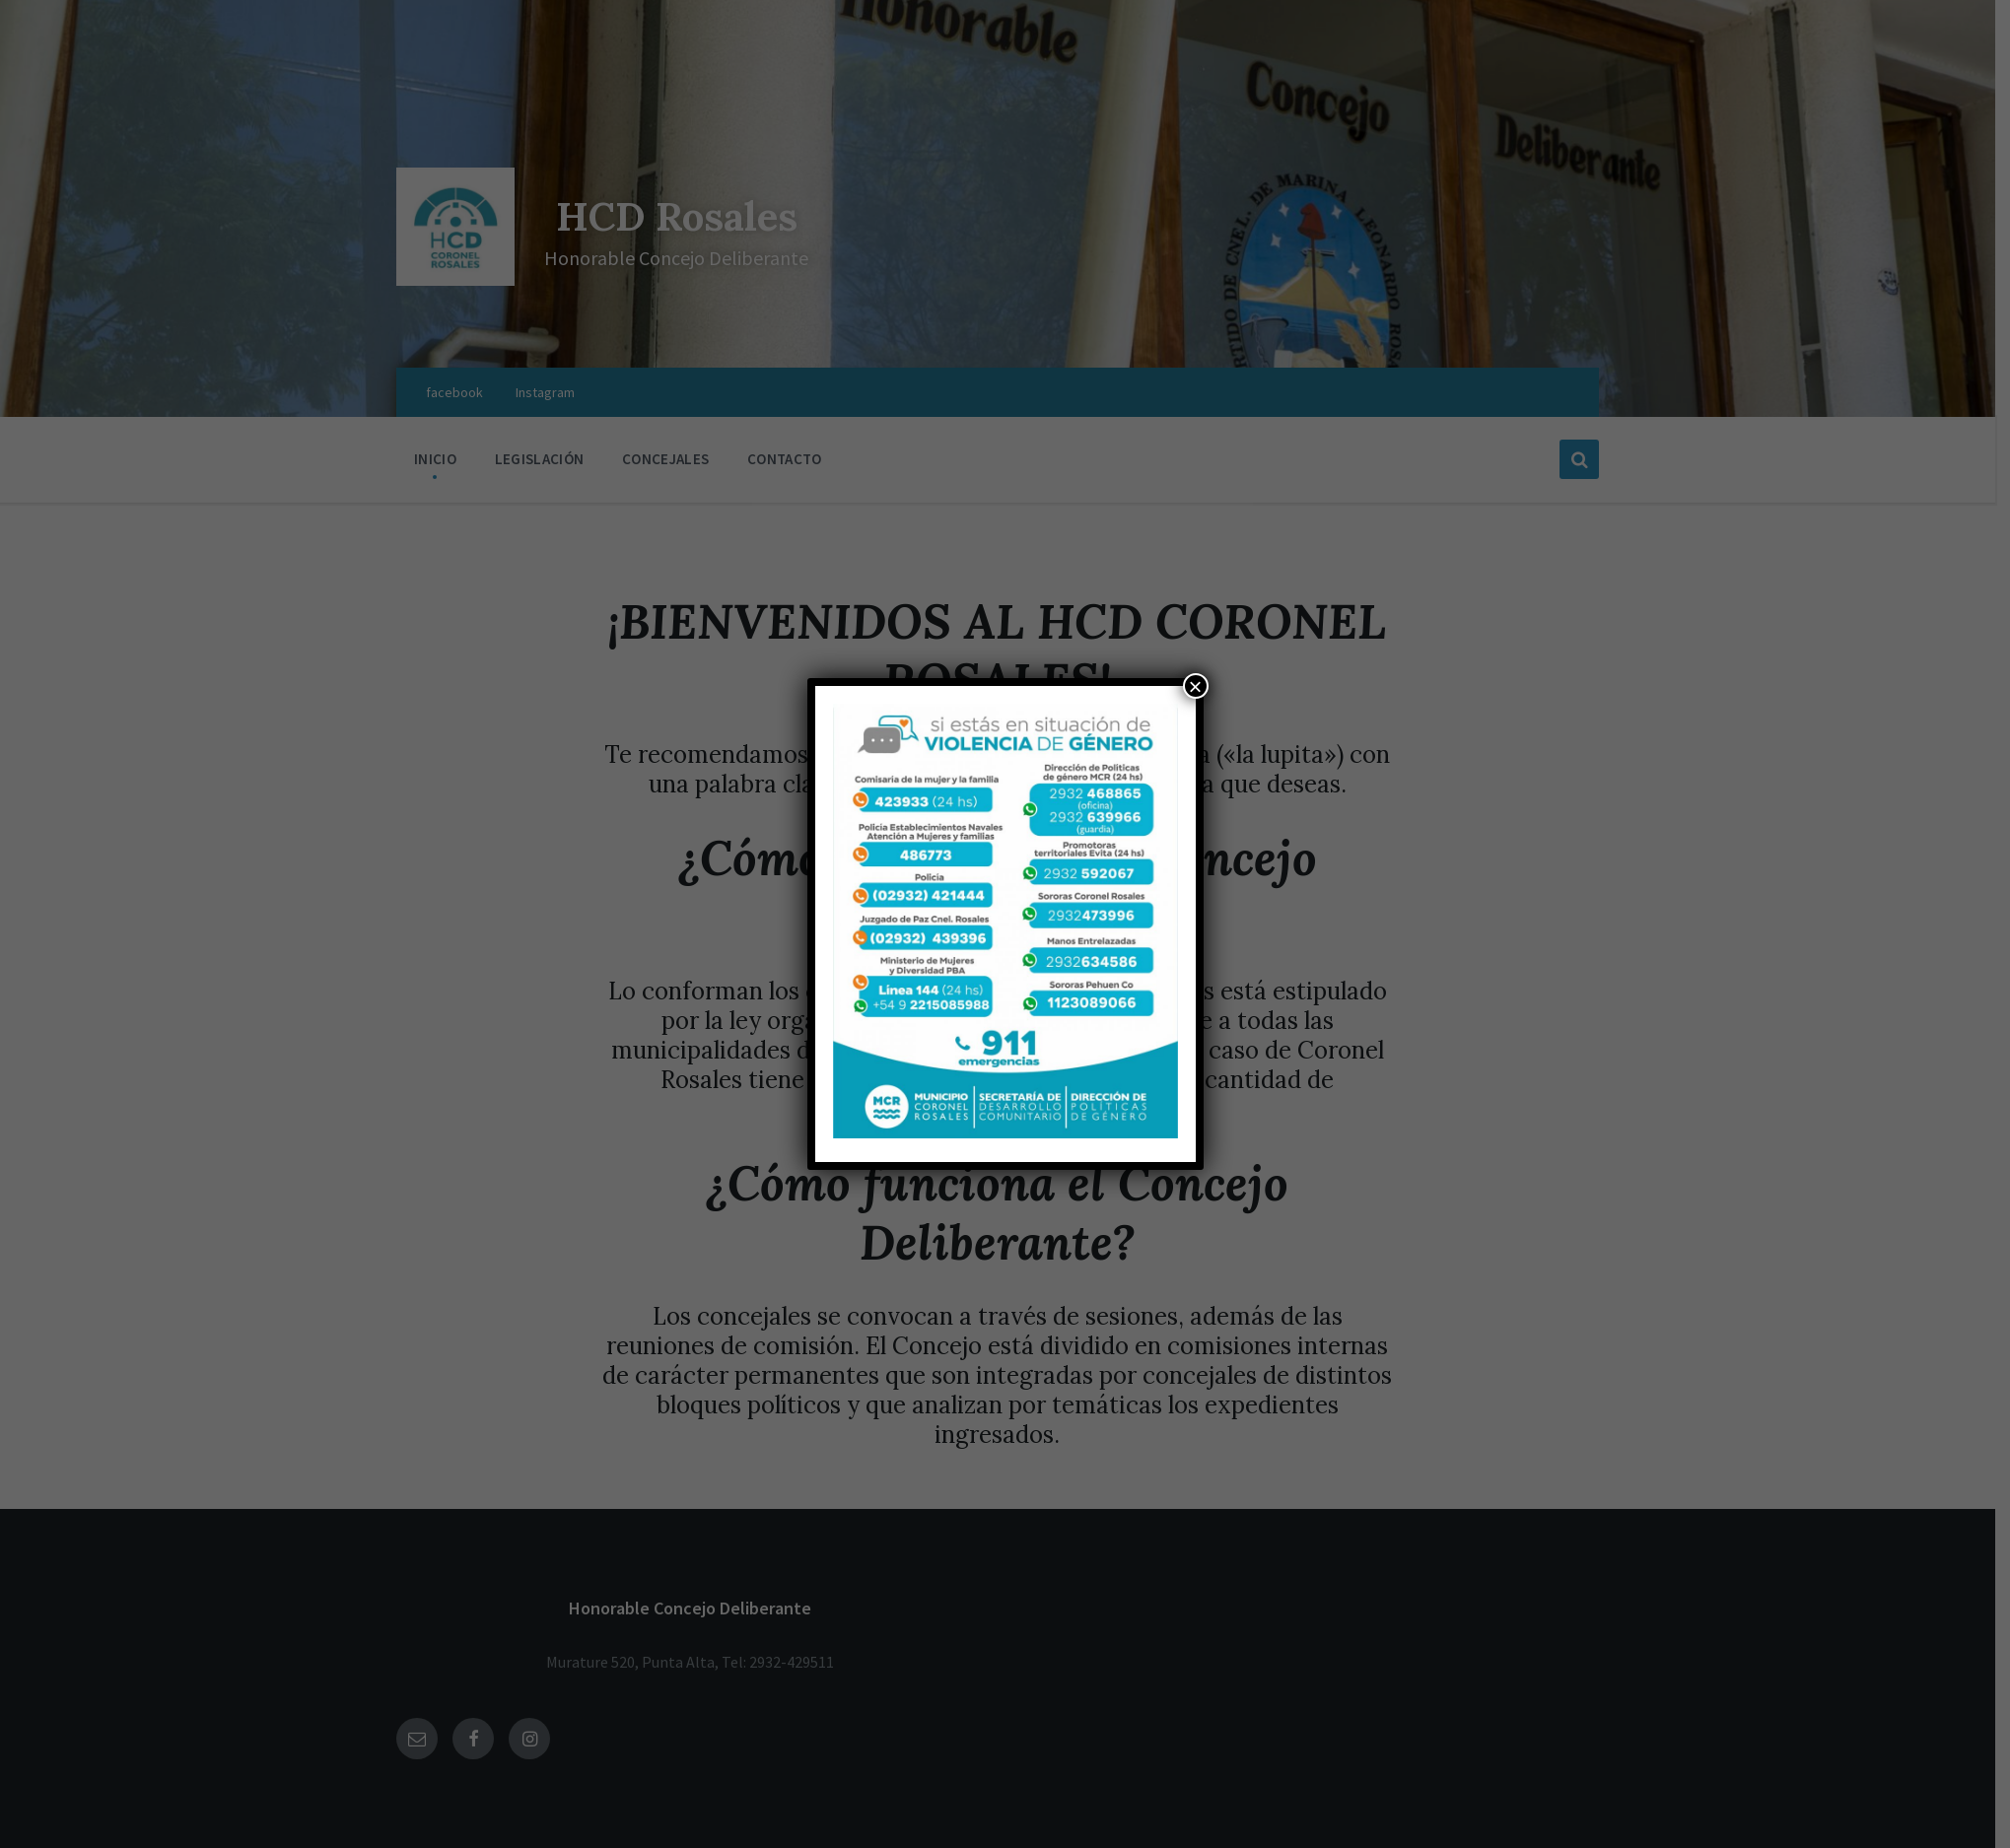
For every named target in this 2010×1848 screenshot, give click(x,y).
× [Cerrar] (1195, 686)
